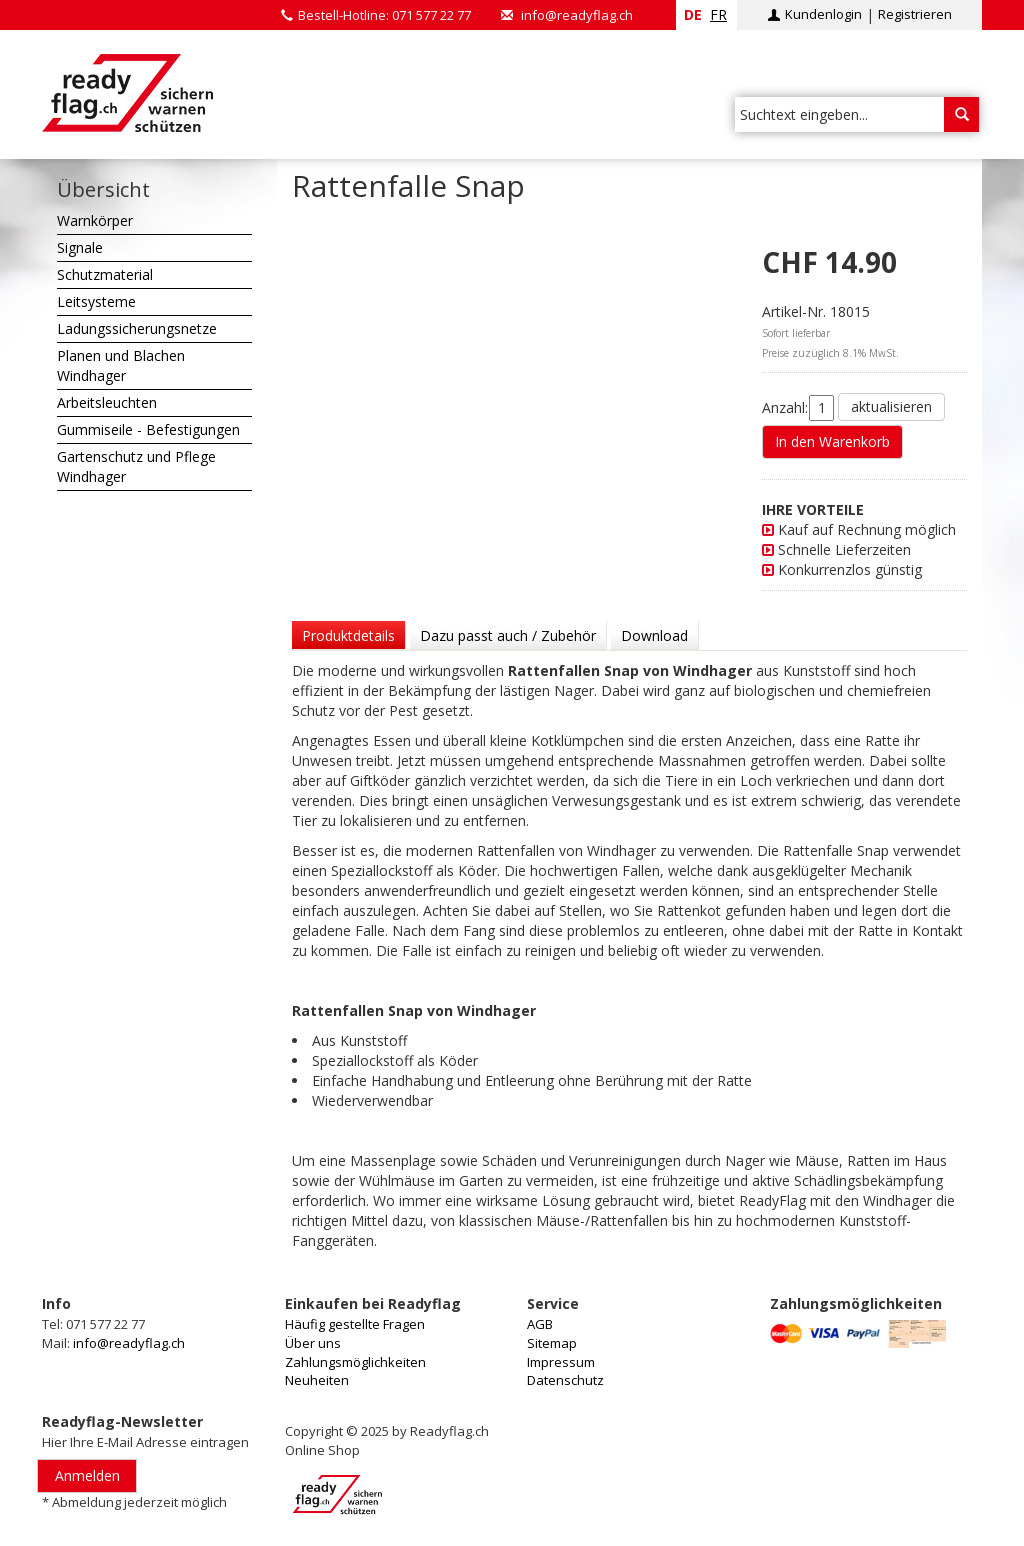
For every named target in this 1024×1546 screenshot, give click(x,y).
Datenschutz (565, 1380)
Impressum (561, 1362)
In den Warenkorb (832, 441)
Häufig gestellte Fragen (355, 1324)
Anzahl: (785, 407)
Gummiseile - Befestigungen (148, 429)
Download (654, 635)
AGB (540, 1324)
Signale (80, 247)
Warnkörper (95, 220)
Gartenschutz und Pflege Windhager (136, 466)
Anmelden (87, 1475)
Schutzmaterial (105, 274)
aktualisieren (891, 406)
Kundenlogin (823, 14)
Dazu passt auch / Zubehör (508, 635)
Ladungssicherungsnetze (137, 328)
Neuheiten (317, 1380)
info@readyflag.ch (577, 15)
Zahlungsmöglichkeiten (355, 1362)
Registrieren (915, 14)
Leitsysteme (96, 301)
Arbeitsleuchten (107, 402)
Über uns (313, 1343)
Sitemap (552, 1343)
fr (718, 14)
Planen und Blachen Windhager (121, 365)
